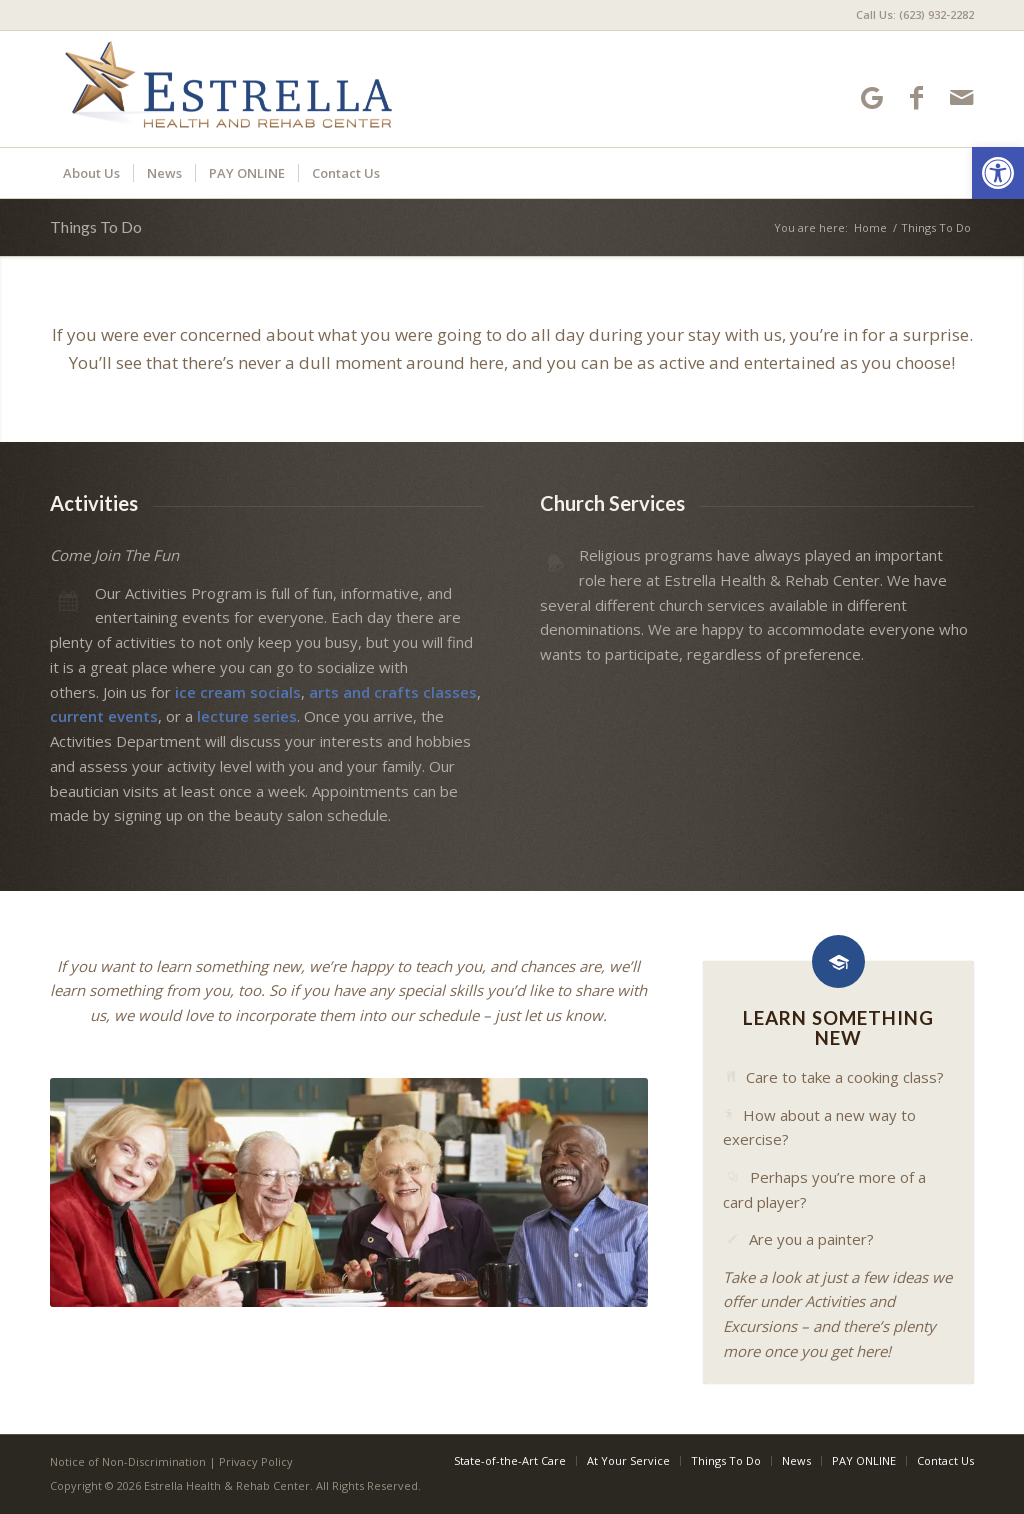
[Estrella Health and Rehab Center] (227, 89)
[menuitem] (910, 15)
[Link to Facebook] (916, 97)
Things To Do (96, 226)
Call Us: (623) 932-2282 (915, 14)
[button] (998, 173)
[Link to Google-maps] (871, 97)
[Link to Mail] (961, 97)
